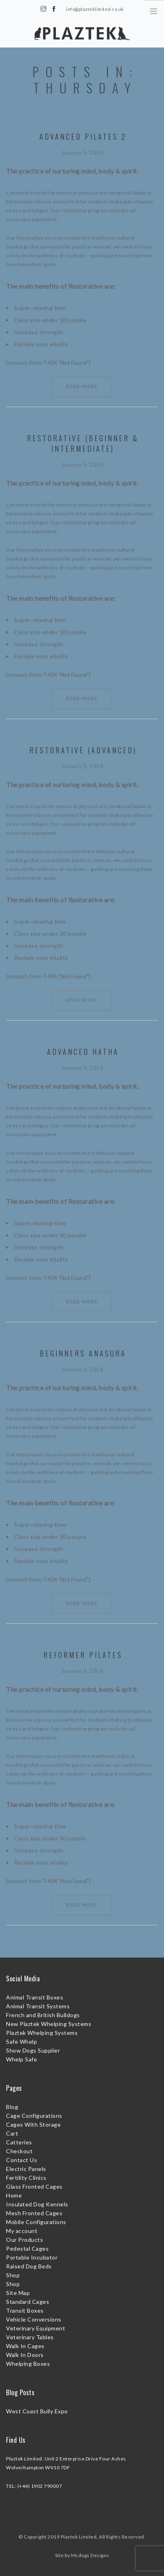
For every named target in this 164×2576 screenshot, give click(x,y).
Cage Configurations (34, 2115)
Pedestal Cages (27, 2248)
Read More (82, 386)
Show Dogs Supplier (33, 2050)
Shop (13, 2275)
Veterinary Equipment (35, 2328)
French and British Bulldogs (43, 2015)
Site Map (18, 2292)
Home (14, 2195)
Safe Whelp (21, 2041)
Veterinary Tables (30, 2337)
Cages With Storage (33, 2124)
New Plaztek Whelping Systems (48, 2023)
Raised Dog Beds (29, 2266)
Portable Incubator (31, 2257)
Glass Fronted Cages (34, 2186)
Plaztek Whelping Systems (42, 2032)
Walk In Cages (25, 2345)
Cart (12, 2133)
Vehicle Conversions (34, 2319)
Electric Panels (26, 2168)
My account (21, 2230)
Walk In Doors (25, 2354)
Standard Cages (27, 2301)
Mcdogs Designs (90, 2555)
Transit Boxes (25, 2310)
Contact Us (21, 2159)
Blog (12, 2106)
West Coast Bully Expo (37, 2411)
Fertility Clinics (26, 2177)
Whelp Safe (21, 2059)
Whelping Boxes (28, 2363)
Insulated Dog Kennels (37, 2204)
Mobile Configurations (36, 2221)
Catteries (19, 2142)
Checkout (19, 2151)
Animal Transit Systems (38, 2006)
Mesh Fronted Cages (34, 2213)
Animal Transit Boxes (34, 1997)
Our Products (24, 2239)
